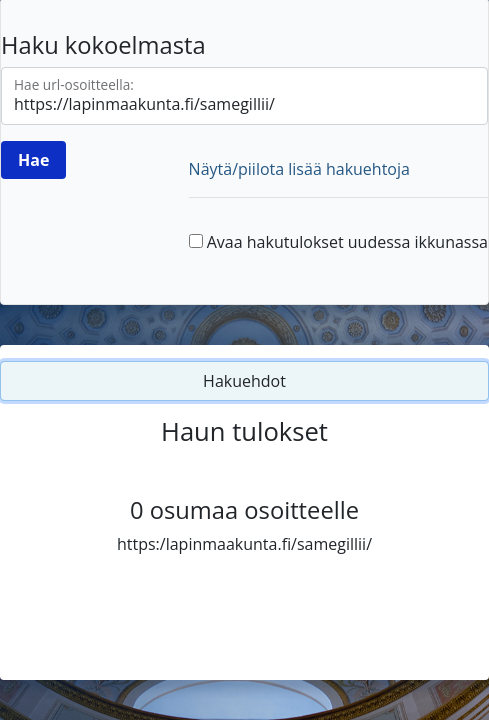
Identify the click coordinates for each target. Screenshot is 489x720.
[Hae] (33, 160)
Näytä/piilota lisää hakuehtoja (299, 169)
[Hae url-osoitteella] (244, 96)
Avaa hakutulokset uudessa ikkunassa (347, 242)
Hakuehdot (244, 381)
